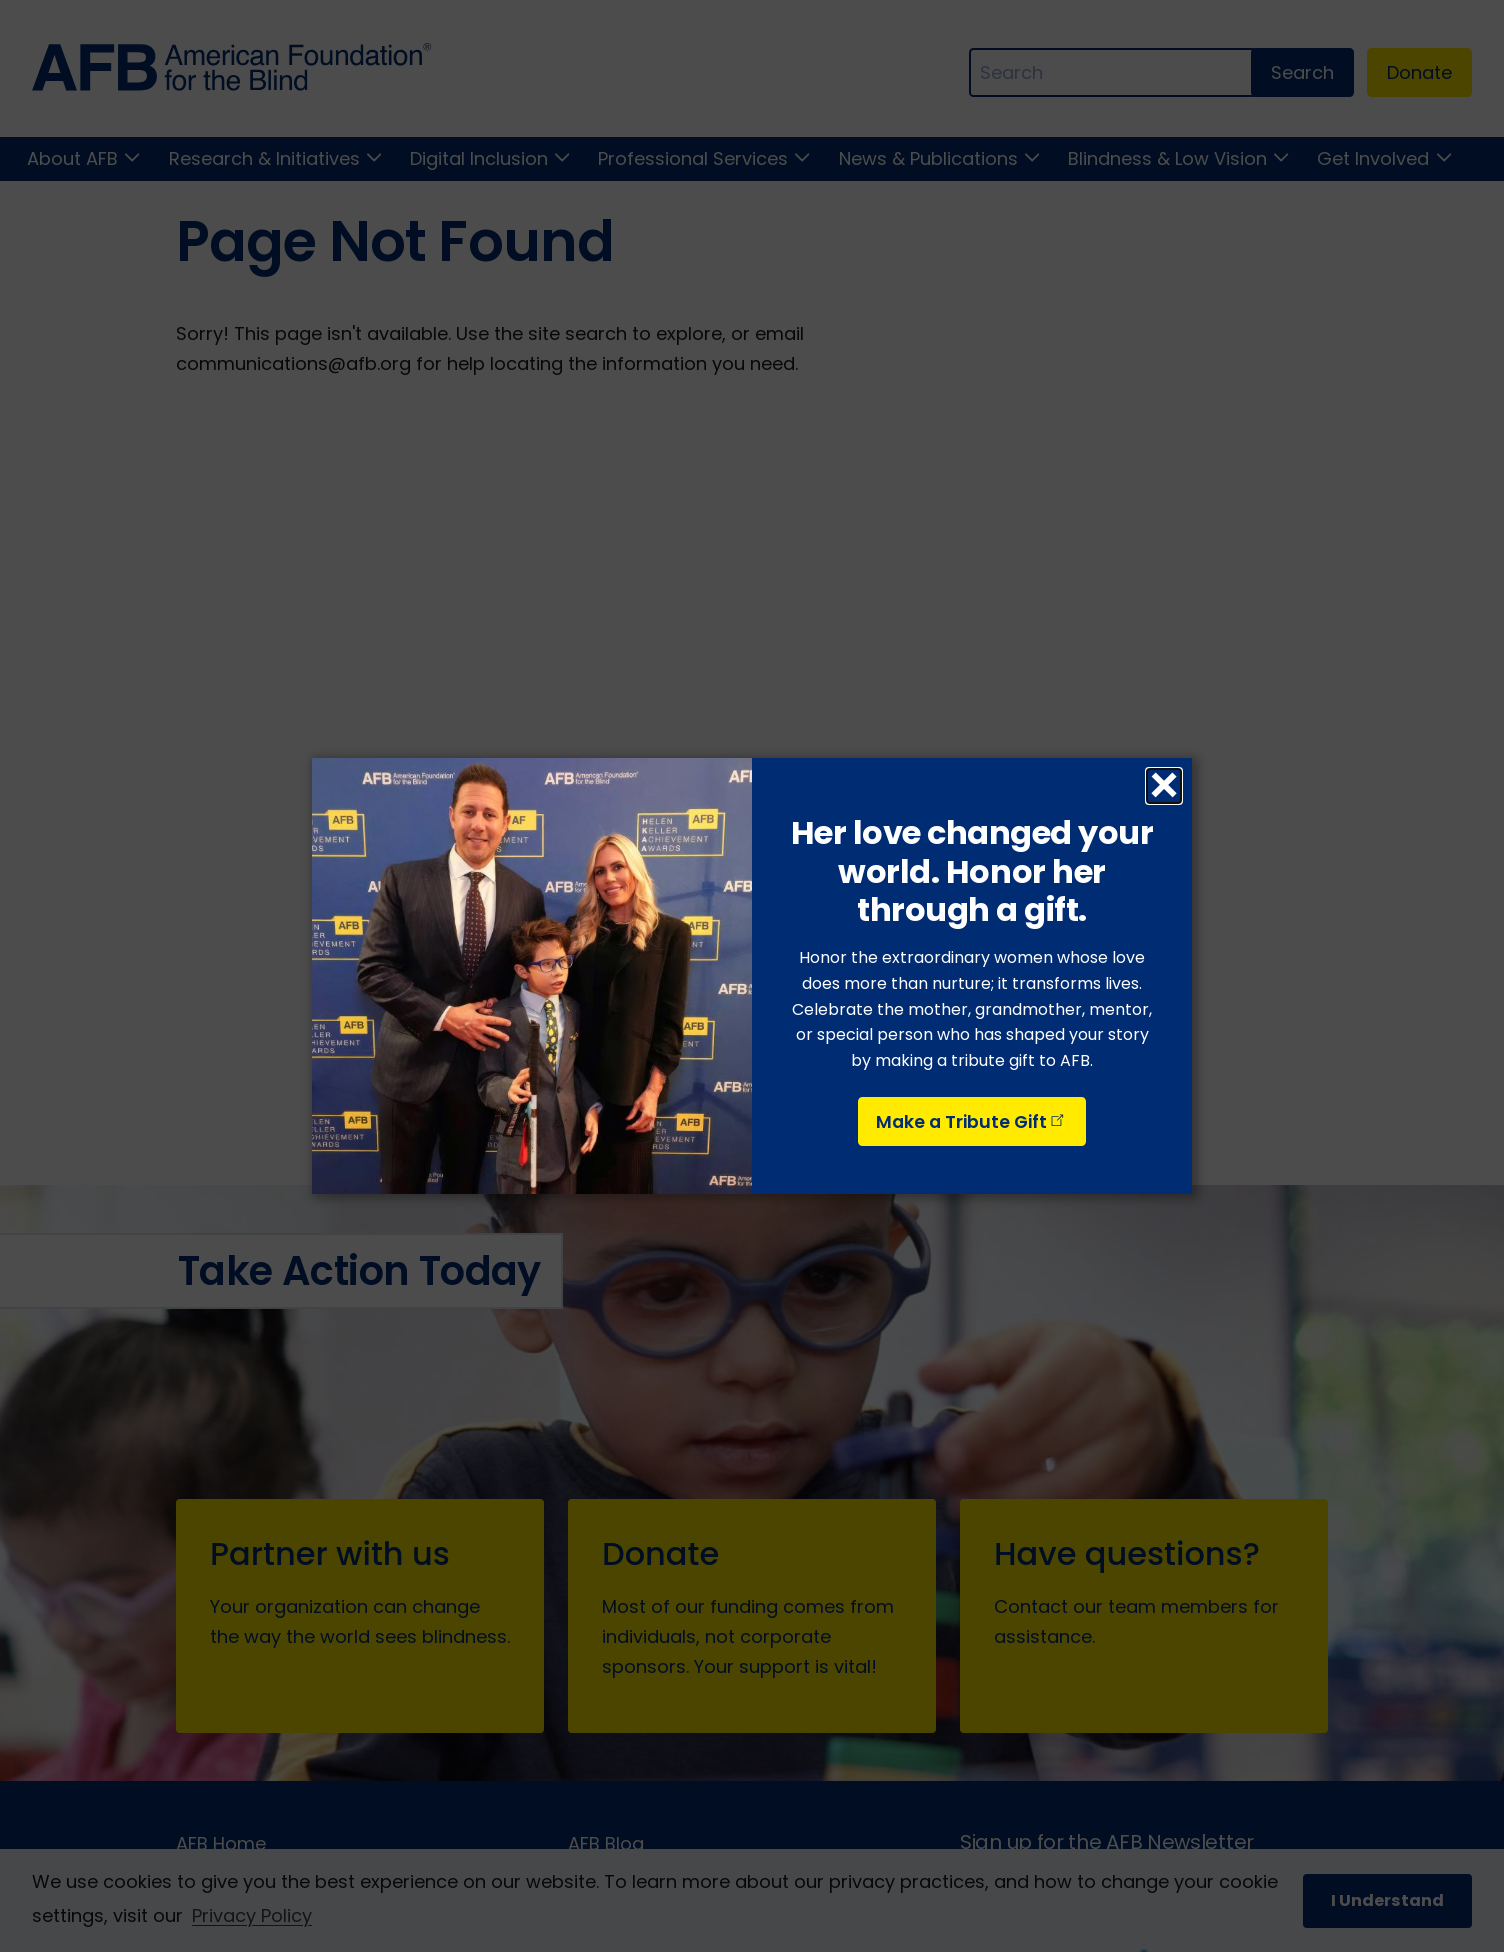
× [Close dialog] (1163, 786)
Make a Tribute (972, 1122)
